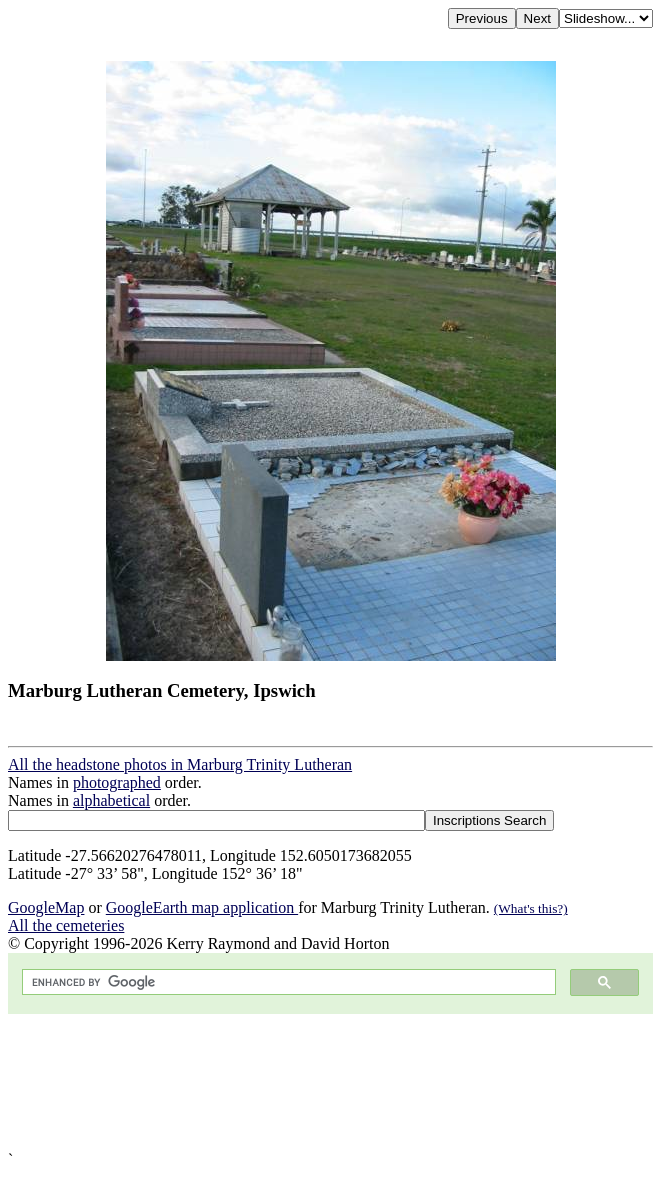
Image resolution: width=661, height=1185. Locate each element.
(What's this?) (531, 908)
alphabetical (111, 800)
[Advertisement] (330, 1082)
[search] (287, 982)
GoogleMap (46, 907)
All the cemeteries (66, 925)
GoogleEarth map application (202, 907)
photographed (117, 782)
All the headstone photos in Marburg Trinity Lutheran (180, 764)
